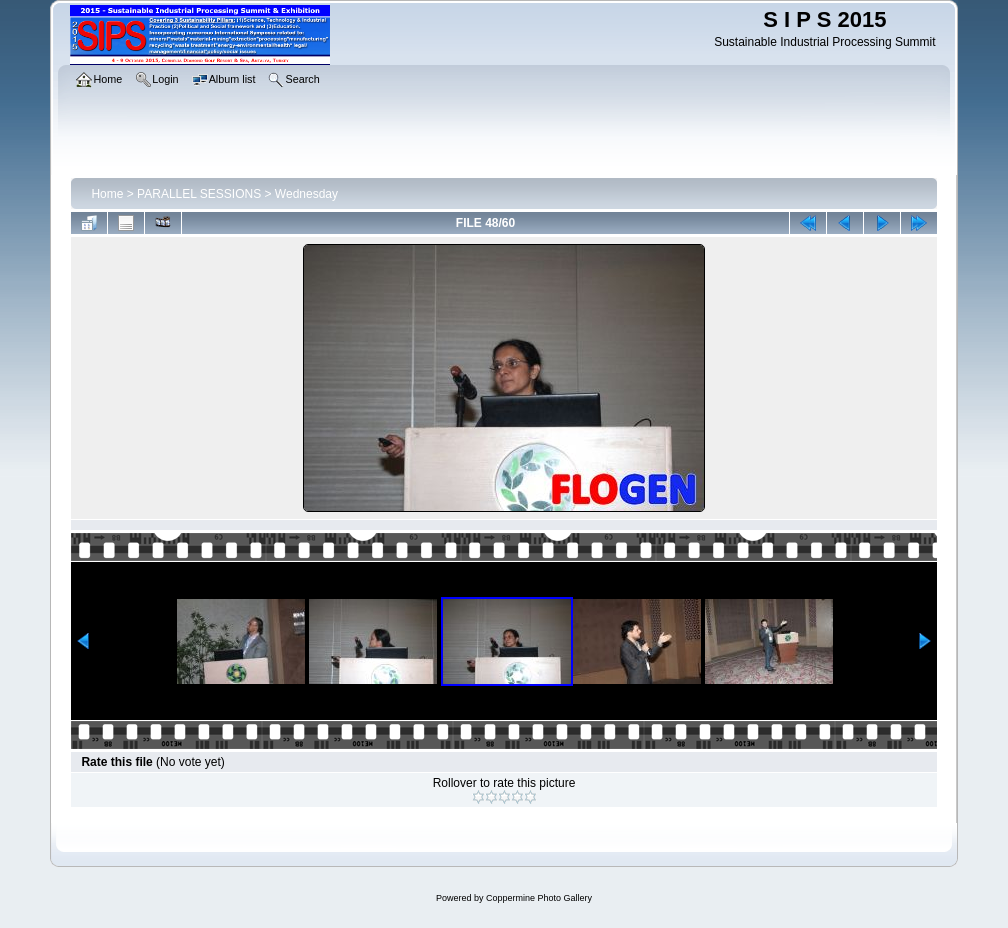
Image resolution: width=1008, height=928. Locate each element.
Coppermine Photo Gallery (539, 898)
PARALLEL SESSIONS (199, 194)
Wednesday (306, 194)
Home (107, 194)
